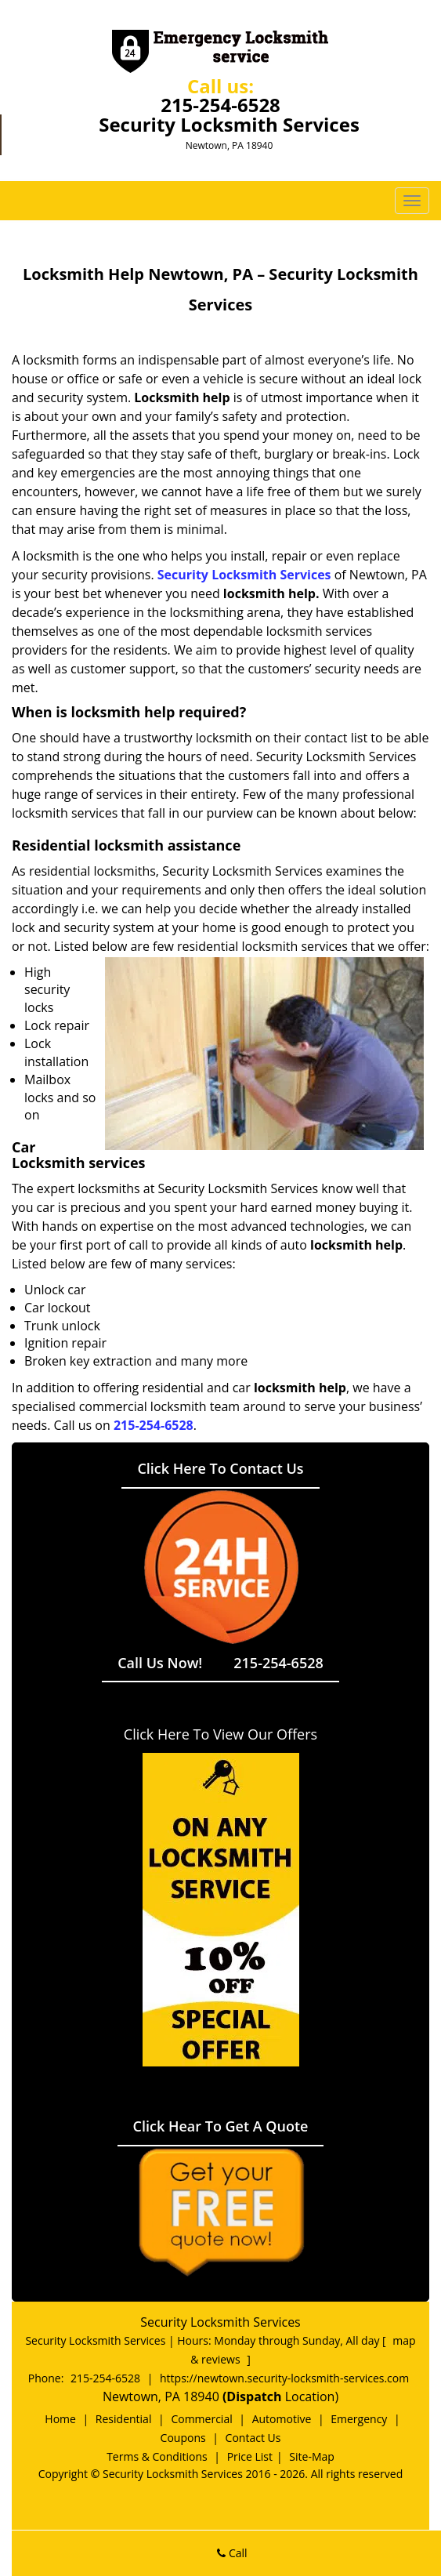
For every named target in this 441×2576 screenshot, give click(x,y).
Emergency (359, 2418)
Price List (250, 2456)
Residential (124, 2418)
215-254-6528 (220, 105)
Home (60, 2418)
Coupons (183, 2437)
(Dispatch (253, 2396)
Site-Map (311, 2456)
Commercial (201, 2418)
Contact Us (253, 2437)
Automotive (282, 2418)
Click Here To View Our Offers (220, 1734)
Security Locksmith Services (244, 574)
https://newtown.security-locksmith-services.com (284, 2378)
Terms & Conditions (157, 2456)
